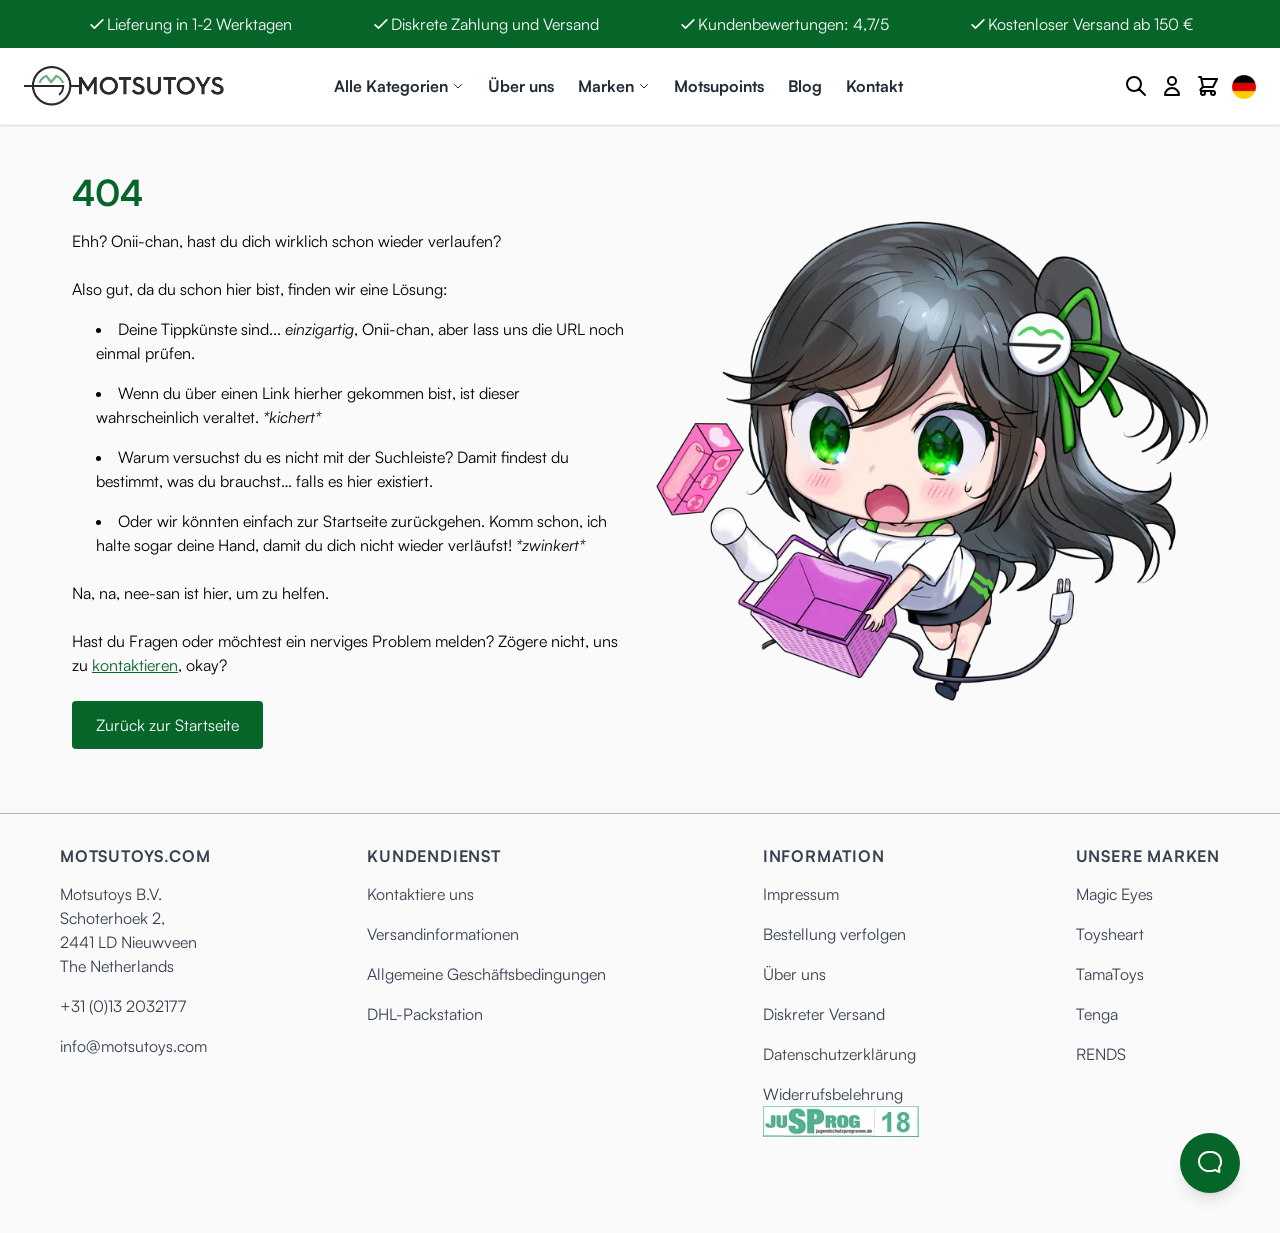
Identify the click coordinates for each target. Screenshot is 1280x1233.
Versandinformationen (443, 934)
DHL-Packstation (425, 1014)
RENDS (1101, 1054)
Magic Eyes (1114, 894)
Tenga (1097, 1014)
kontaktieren (135, 665)
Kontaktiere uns (420, 894)
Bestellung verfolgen (834, 934)
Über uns (521, 86)
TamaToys (1110, 974)
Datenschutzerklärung (839, 1054)
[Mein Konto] (1172, 86)
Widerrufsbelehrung (833, 1094)
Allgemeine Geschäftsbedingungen (486, 974)
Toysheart (1110, 934)
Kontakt (874, 86)
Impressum (801, 894)
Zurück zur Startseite (167, 725)
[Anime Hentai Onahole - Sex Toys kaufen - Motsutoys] (124, 86)
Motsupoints (719, 86)
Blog (805, 86)
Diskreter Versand (824, 1014)
